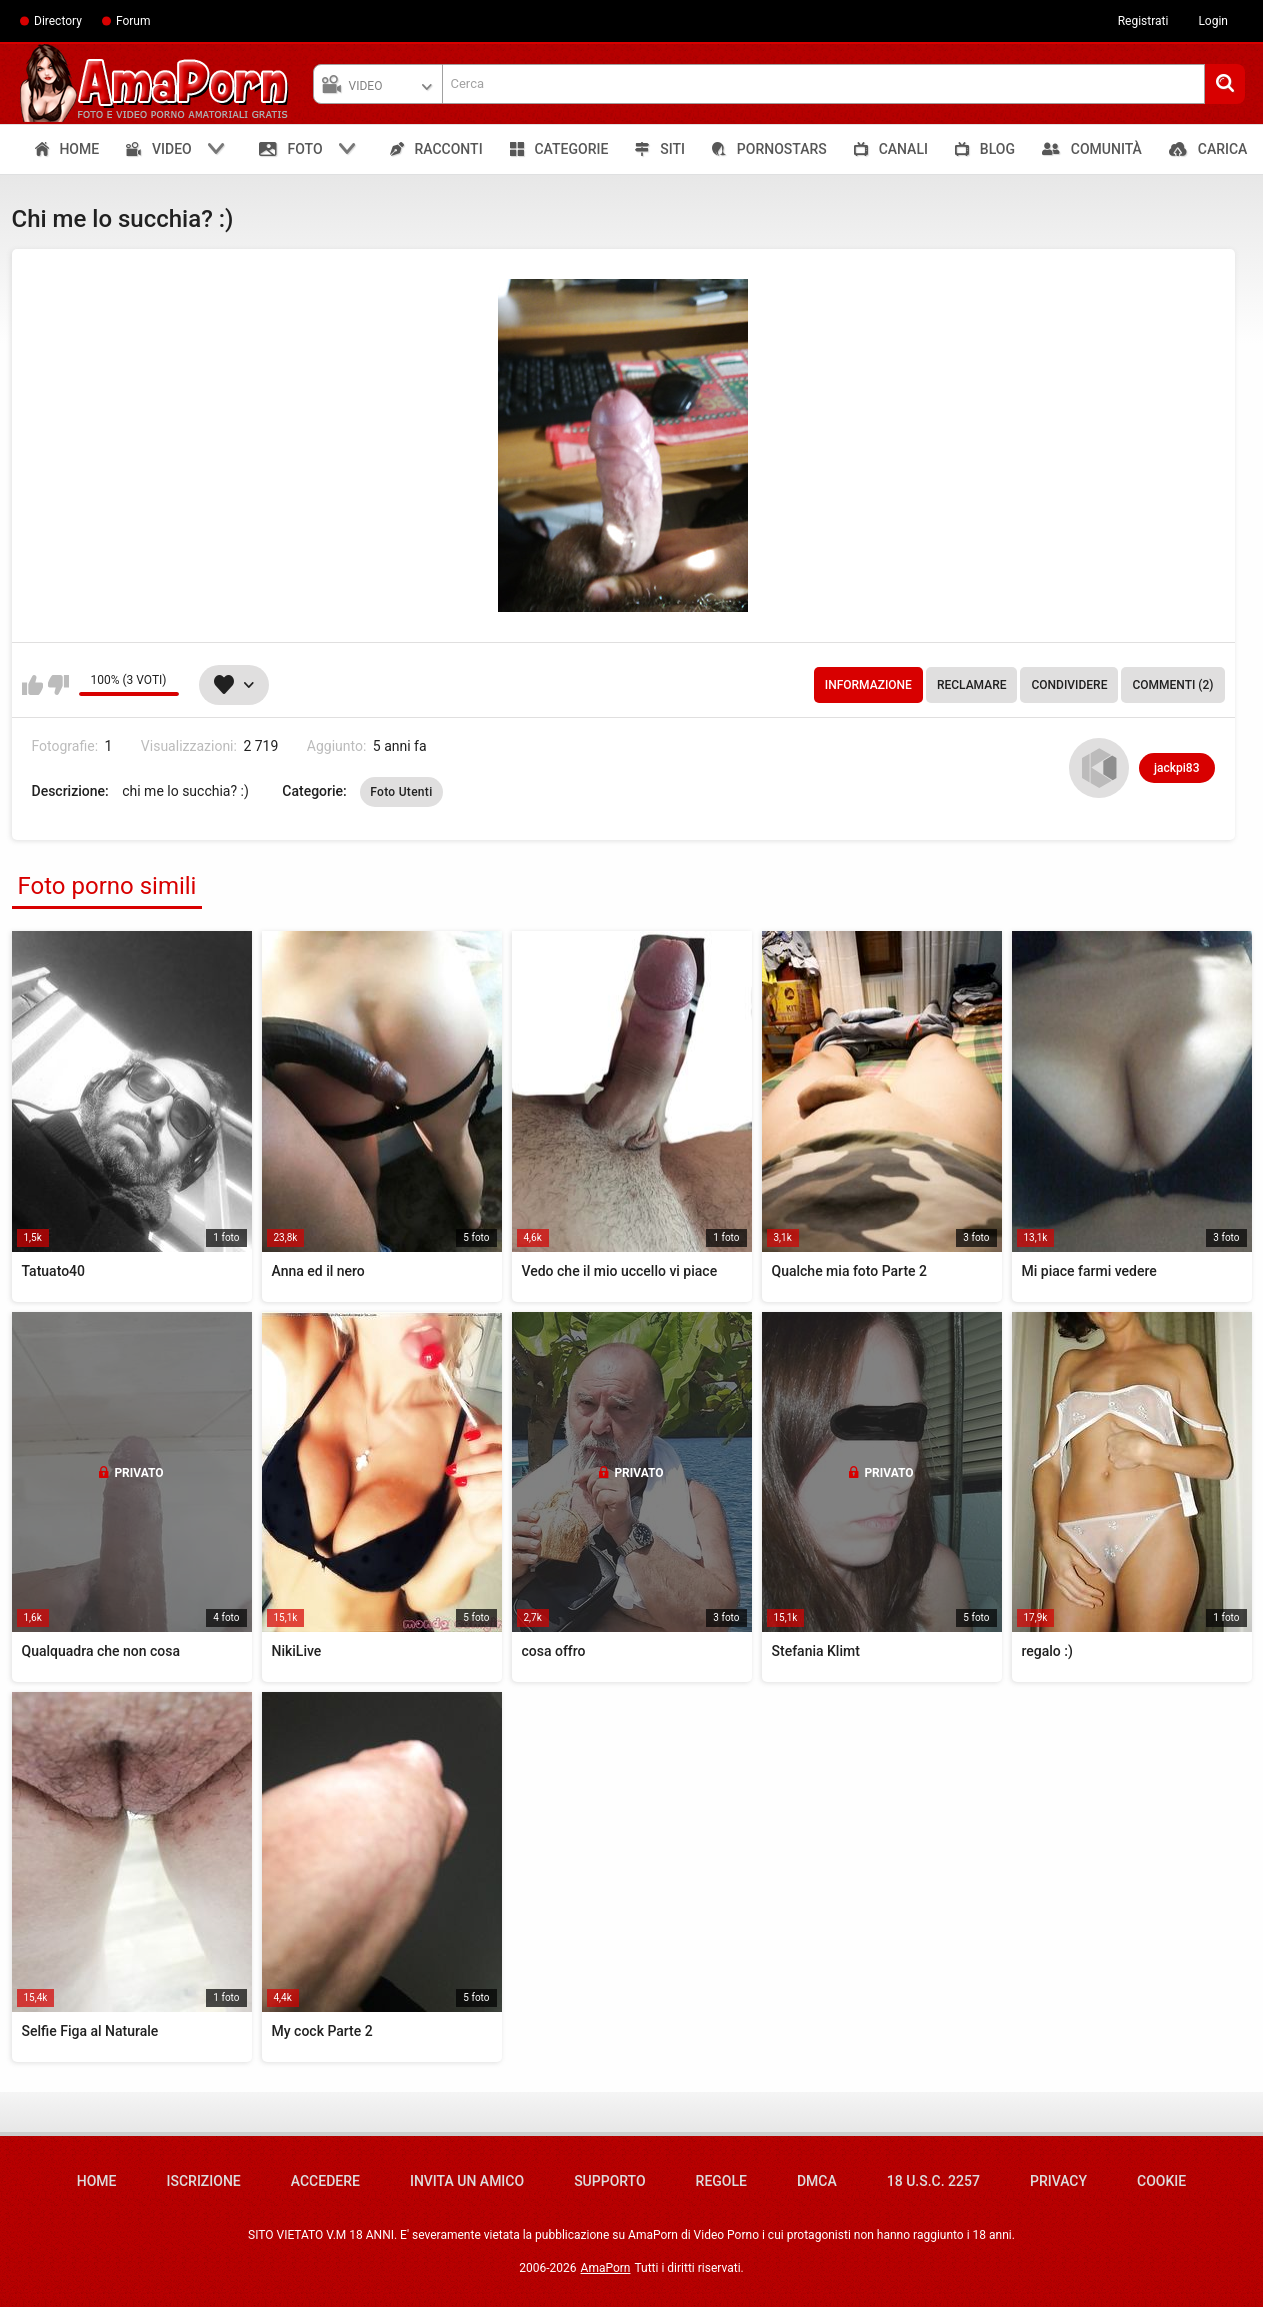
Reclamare (972, 685)
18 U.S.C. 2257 (933, 2181)
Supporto (609, 2181)
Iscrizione (204, 2181)
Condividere (1069, 685)
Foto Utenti (401, 792)
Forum (133, 21)
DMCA (817, 2181)
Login (1213, 21)
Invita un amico (467, 2181)
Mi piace (32, 685)
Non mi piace (58, 685)
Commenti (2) (1172, 685)
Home (97, 2181)
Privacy (1058, 2181)
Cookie (1161, 2181)
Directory (58, 21)
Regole (721, 2181)
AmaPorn (606, 2268)
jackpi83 (1176, 768)
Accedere (325, 2181)
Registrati (1143, 21)
